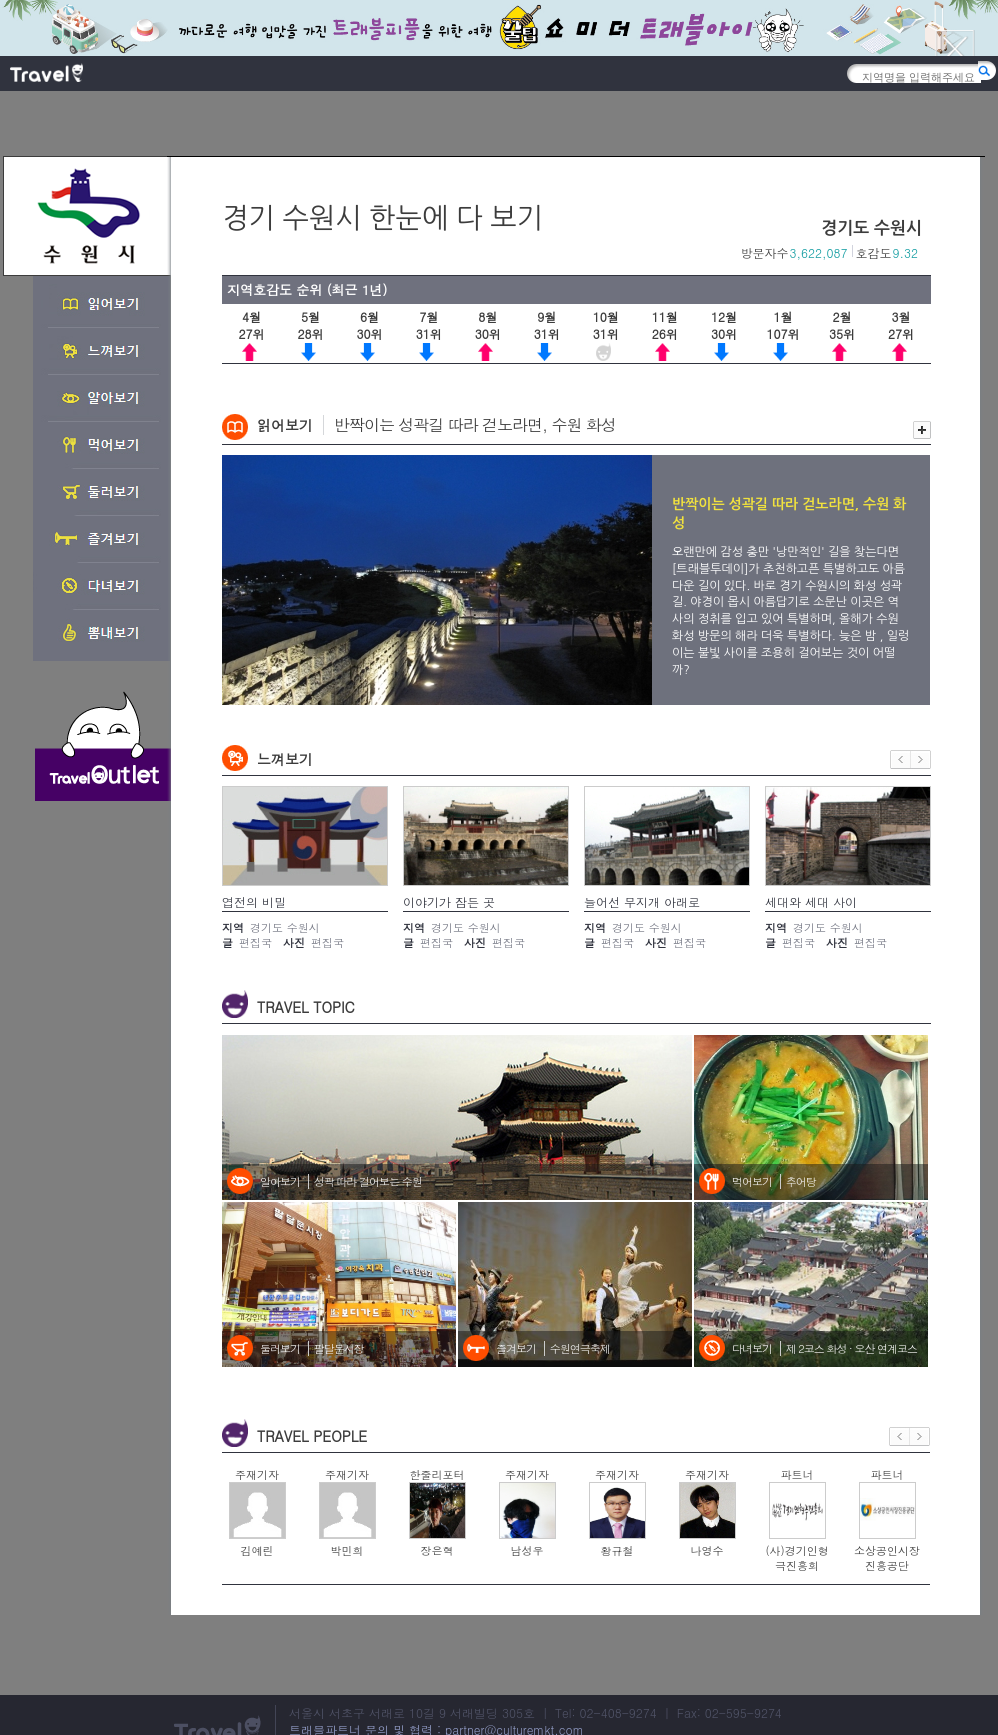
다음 (921, 759)
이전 (900, 759)
